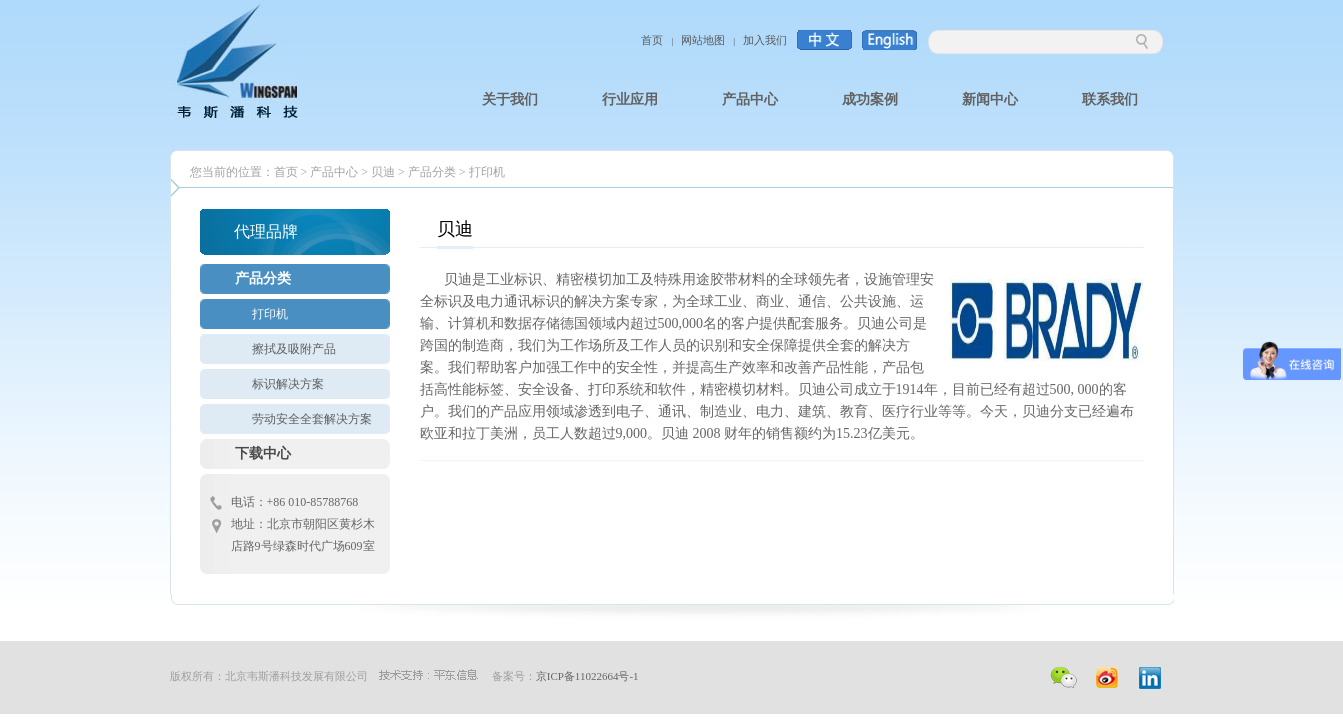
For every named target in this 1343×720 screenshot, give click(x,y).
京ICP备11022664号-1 (587, 676)
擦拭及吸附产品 (294, 349)
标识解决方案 (288, 384)
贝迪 (383, 172)
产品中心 (334, 172)
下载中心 (263, 453)
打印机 (487, 172)
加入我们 (765, 40)
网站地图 (703, 40)
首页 (652, 40)
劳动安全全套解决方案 (312, 419)
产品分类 (432, 172)
